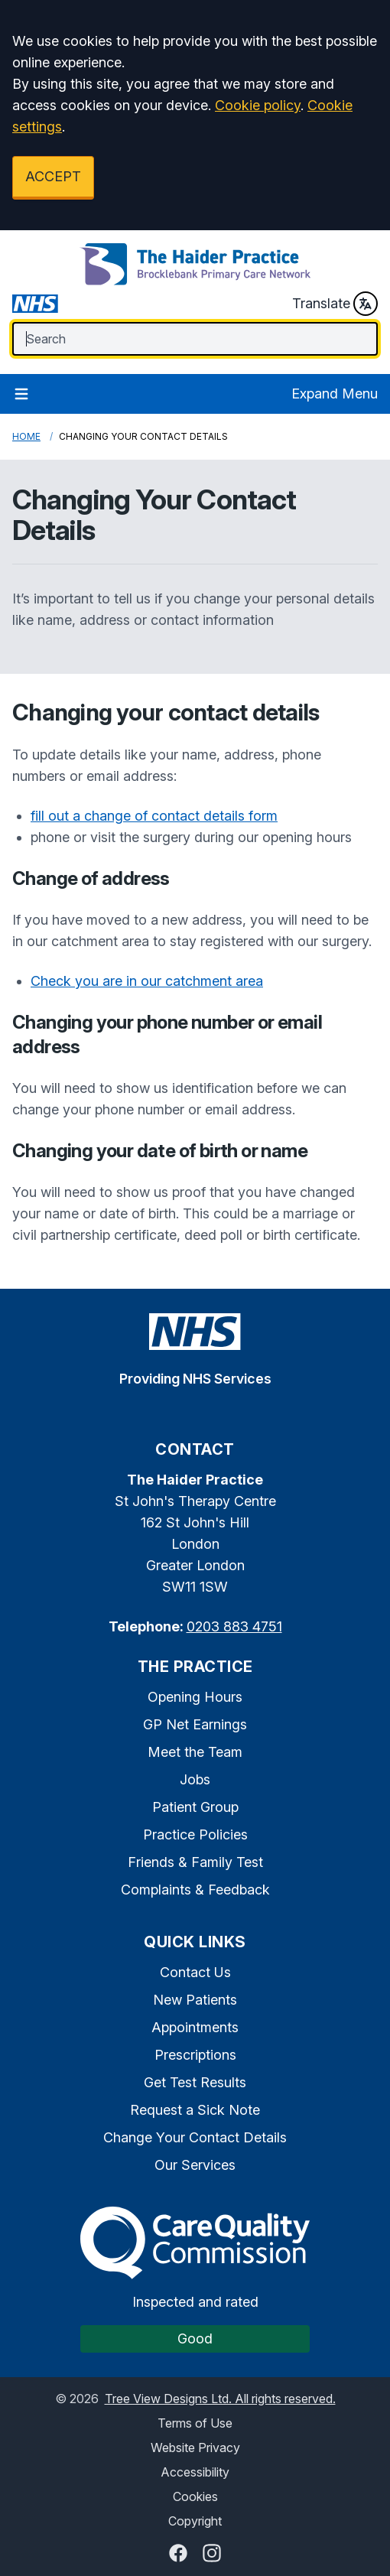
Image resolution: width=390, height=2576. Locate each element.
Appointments (195, 2027)
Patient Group (195, 1807)
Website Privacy (195, 2447)
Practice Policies (195, 1834)
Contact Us (195, 1972)
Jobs (195, 1779)
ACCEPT (53, 176)
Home (26, 436)
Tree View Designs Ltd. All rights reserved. (220, 2398)
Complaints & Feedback (195, 1890)
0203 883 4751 (234, 1626)
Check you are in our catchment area (147, 981)
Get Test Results (195, 2082)
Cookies (195, 2496)
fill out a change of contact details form (154, 816)
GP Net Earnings (195, 1724)
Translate (335, 303)
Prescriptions (195, 2055)
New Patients (195, 2000)
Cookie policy (258, 105)
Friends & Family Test (195, 1862)
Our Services (195, 2165)
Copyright (195, 2521)
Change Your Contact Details (195, 2137)
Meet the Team (195, 1752)
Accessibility (195, 2472)
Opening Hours (195, 1697)
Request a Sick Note (195, 2110)
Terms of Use (195, 2423)
